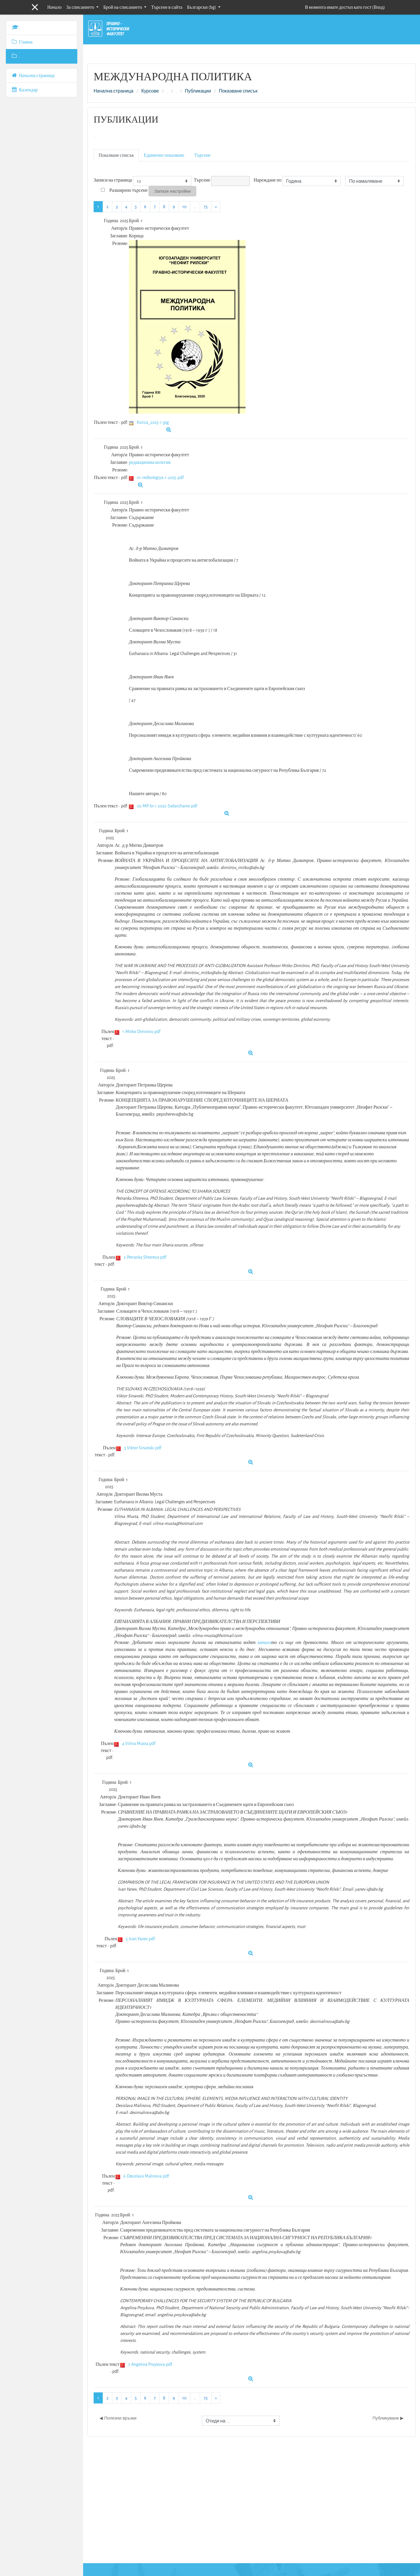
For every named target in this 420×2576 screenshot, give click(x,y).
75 (206, 206)
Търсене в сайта (166, 7)
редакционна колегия (150, 462)
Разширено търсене (128, 190)
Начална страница (113, 91)
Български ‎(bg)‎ (202, 7)
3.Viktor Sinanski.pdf (142, 1448)
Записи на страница (113, 180)
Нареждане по (267, 180)
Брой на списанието (123, 7)
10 (184, 206)
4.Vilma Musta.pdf (138, 1743)
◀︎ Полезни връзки (117, 2417)
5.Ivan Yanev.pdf (140, 1939)
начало (264, 1642)
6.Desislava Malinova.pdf (146, 2176)
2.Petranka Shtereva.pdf (145, 1257)
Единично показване (164, 155)
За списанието (80, 7)
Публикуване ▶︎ (388, 2417)
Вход (379, 7)
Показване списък (238, 91)
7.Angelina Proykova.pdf (150, 2364)
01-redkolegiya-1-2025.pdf (160, 477)
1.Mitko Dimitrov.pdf (141, 1031)
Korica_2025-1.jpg (153, 422)
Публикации (198, 91)
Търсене (202, 155)
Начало (54, 7)
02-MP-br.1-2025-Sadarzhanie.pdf (167, 806)
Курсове (150, 91)
